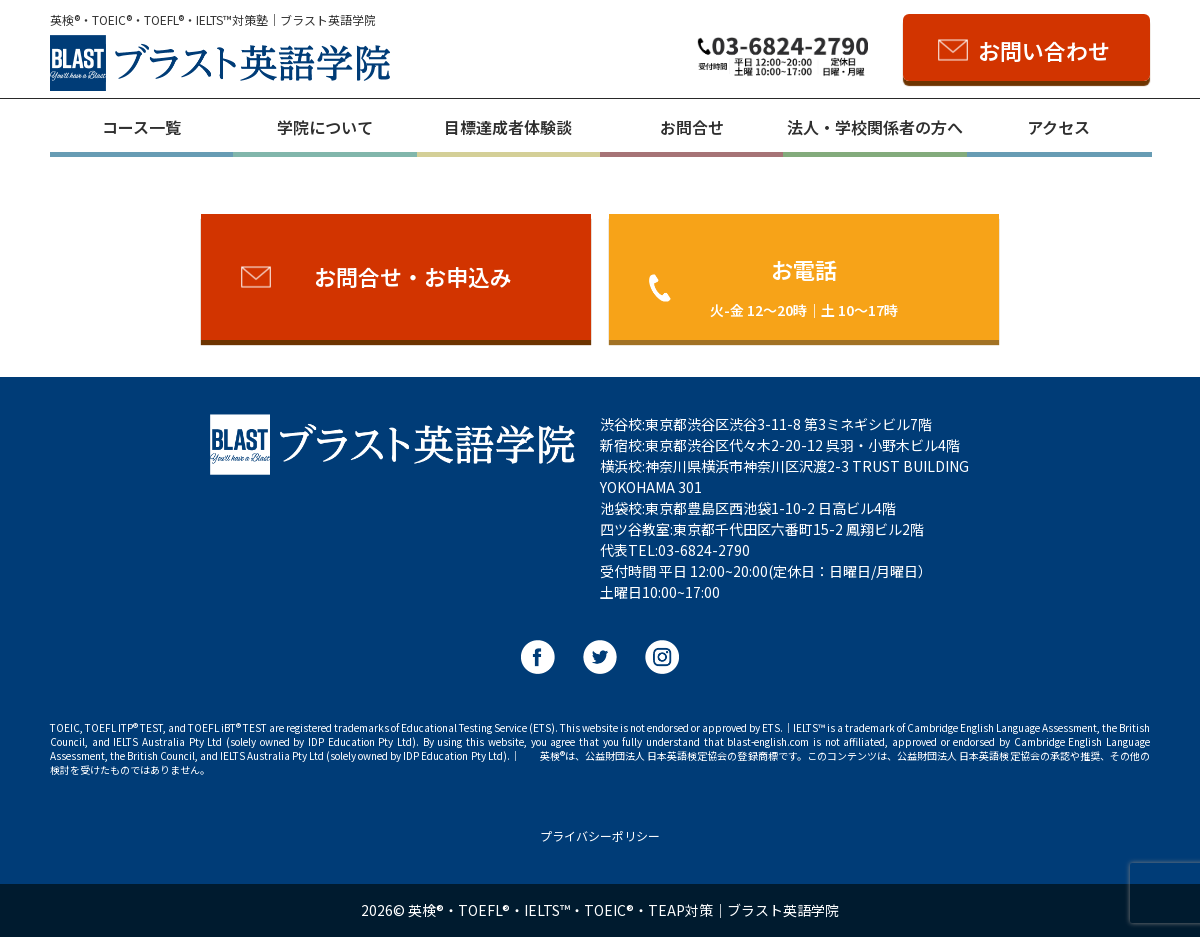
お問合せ (692, 127)
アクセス (1058, 127)
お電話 (804, 286)
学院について (325, 127)
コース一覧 (141, 127)
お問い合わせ (1044, 50)
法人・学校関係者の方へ (875, 127)
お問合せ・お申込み (413, 276)
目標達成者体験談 (508, 127)
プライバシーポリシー (600, 835)
